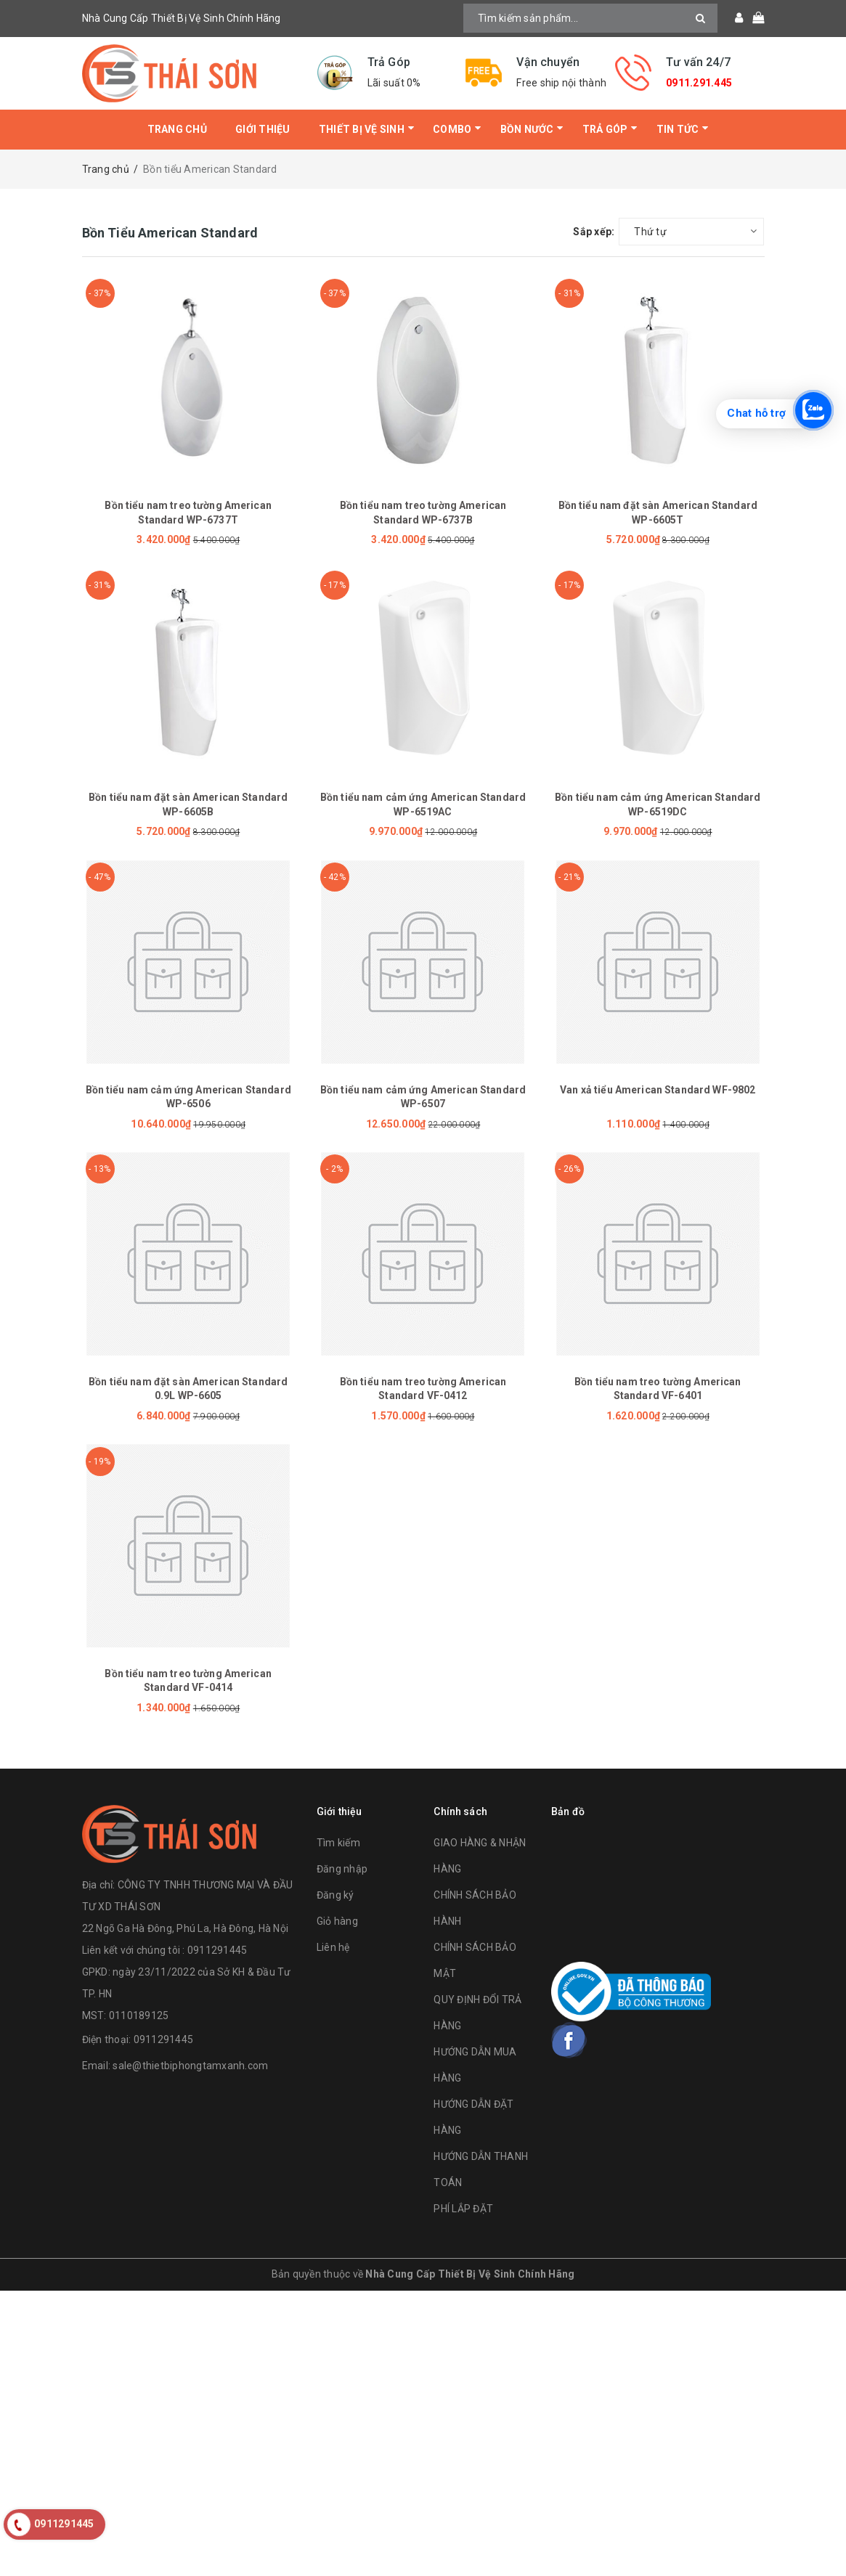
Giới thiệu (262, 129)
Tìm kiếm (338, 1843)
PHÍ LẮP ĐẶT (463, 2208)
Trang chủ (177, 129)
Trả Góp (605, 129)
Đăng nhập (342, 1869)
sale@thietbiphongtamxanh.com (190, 2065)
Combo (452, 129)
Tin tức (677, 129)
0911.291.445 (699, 83)
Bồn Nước (527, 129)
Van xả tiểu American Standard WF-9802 (657, 1090)
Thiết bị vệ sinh (361, 129)
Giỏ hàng (337, 1921)
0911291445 (164, 2039)
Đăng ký (335, 1895)
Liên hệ (333, 1947)
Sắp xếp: (593, 231)
